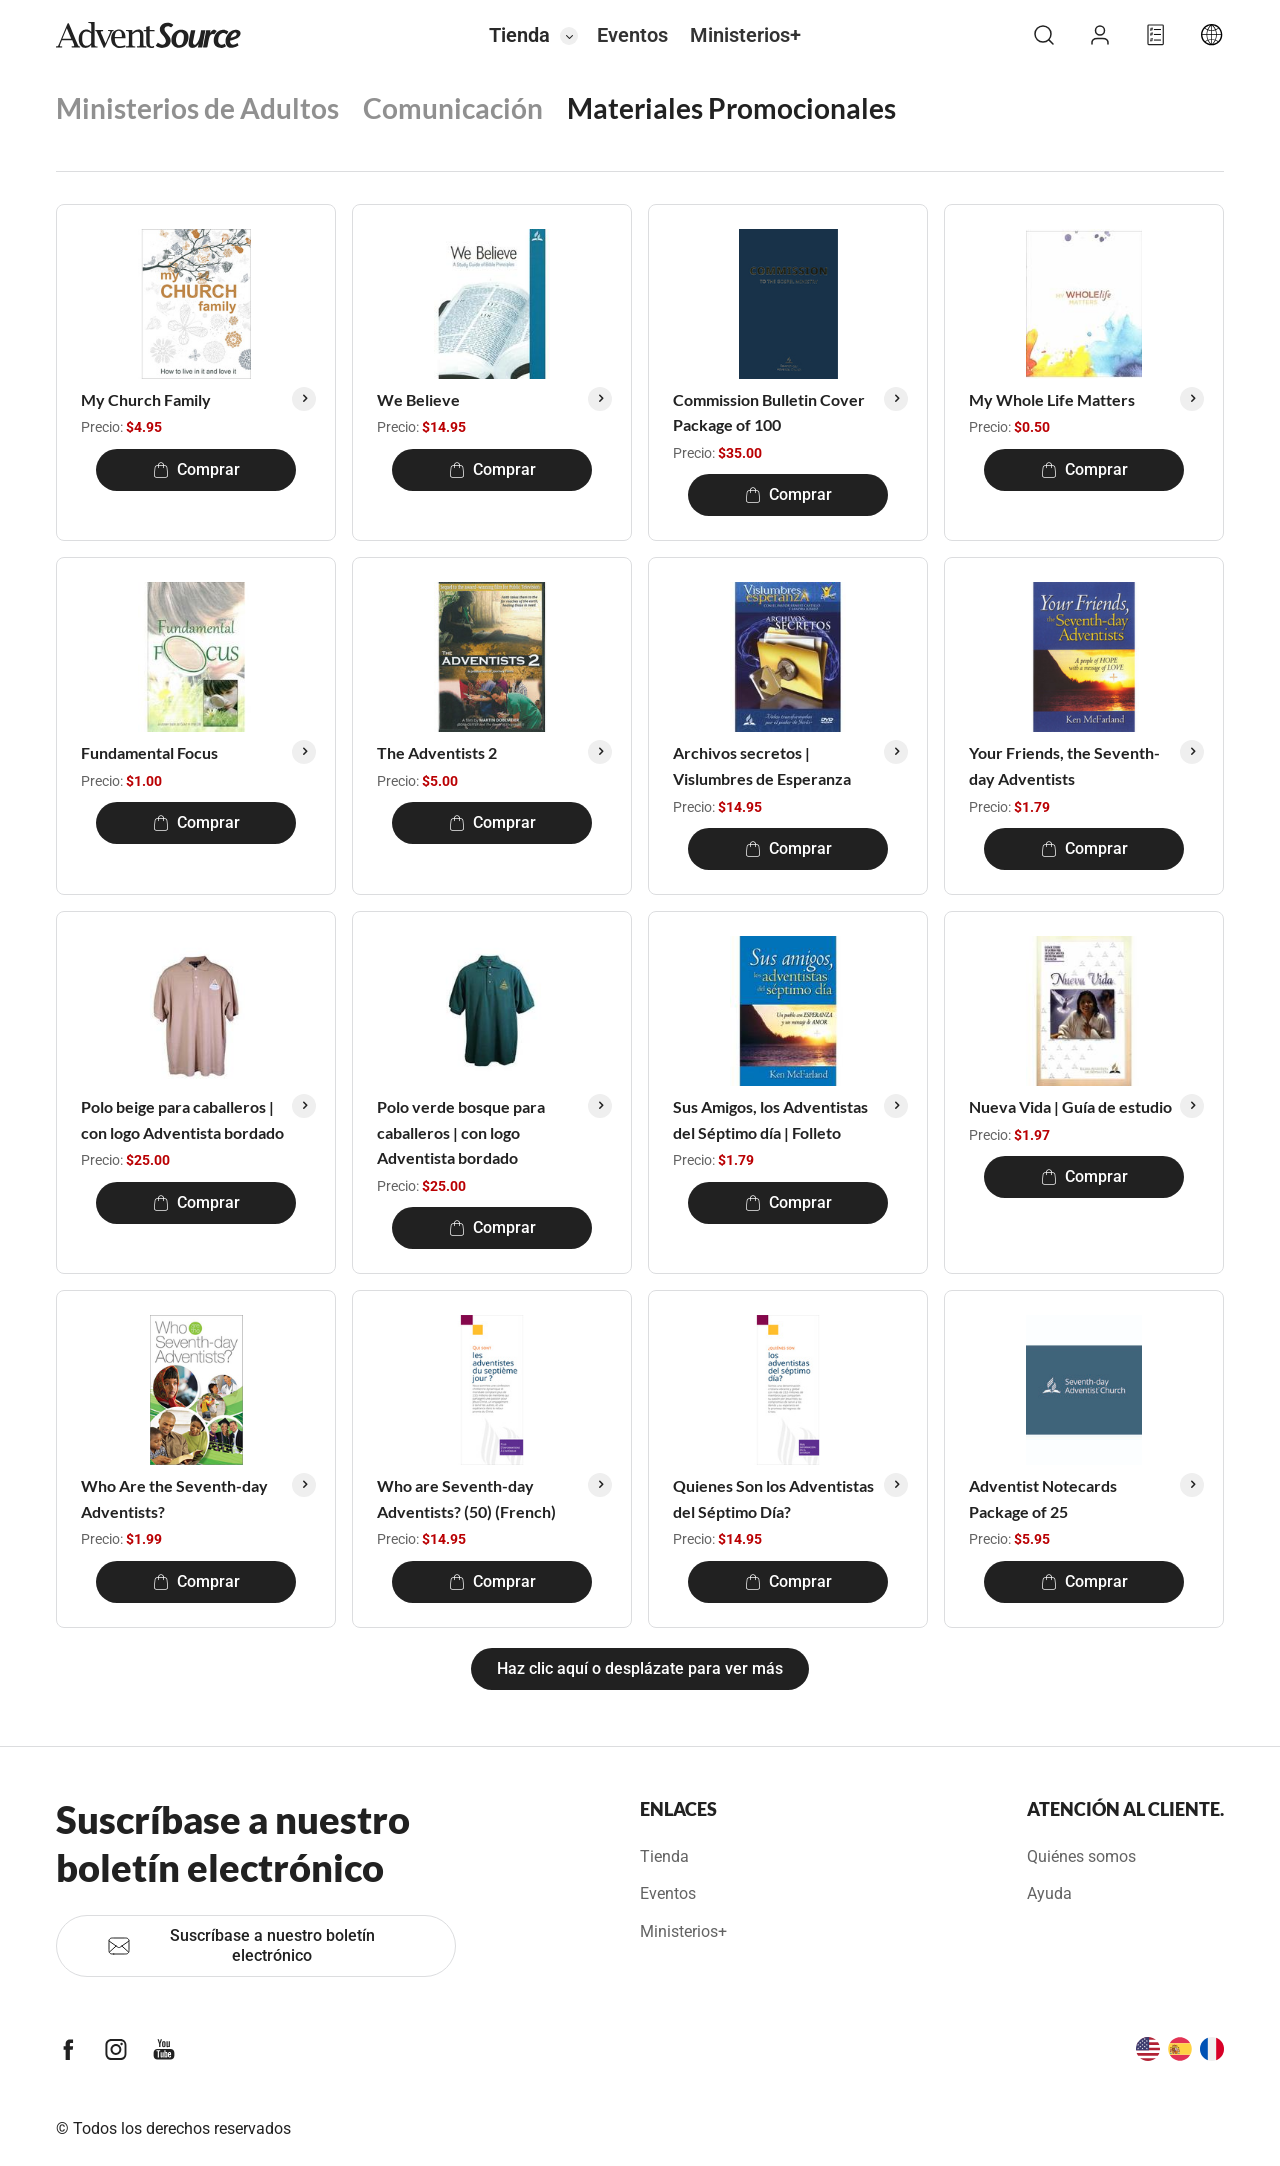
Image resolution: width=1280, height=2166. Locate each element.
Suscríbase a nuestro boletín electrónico (241, 1945)
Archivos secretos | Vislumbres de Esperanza (762, 765)
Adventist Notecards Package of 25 (1043, 1498)
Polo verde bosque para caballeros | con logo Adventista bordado (461, 1132)
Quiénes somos (1081, 1856)
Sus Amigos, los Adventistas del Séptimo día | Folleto (770, 1119)
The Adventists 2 (437, 752)
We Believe (418, 399)
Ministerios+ (745, 35)
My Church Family (146, 399)
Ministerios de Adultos (197, 108)
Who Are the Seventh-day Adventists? (174, 1498)
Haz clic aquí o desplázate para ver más (640, 1668)
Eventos (632, 35)
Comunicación (453, 108)
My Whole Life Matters (1052, 399)
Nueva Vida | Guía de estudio (1070, 1106)
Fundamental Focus (149, 752)
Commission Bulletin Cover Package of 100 (769, 412)
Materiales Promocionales (731, 108)
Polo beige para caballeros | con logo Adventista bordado (182, 1119)
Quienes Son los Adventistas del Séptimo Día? (773, 1498)
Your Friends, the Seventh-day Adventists (1064, 765)
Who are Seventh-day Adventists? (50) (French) (466, 1498)
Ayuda (1049, 1893)
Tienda (519, 35)
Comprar (196, 469)
